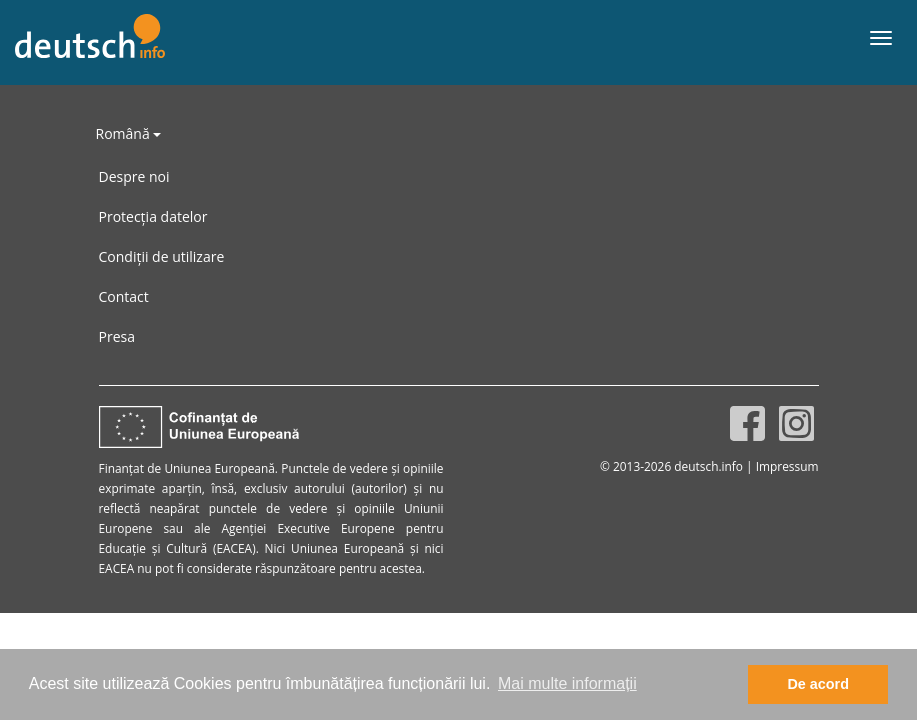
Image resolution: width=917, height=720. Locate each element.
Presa (117, 336)
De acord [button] (818, 684)
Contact (124, 296)
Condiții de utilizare (162, 256)
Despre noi (134, 176)
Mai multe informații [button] (567, 683)
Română (129, 133)
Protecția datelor (153, 216)
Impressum (787, 466)
